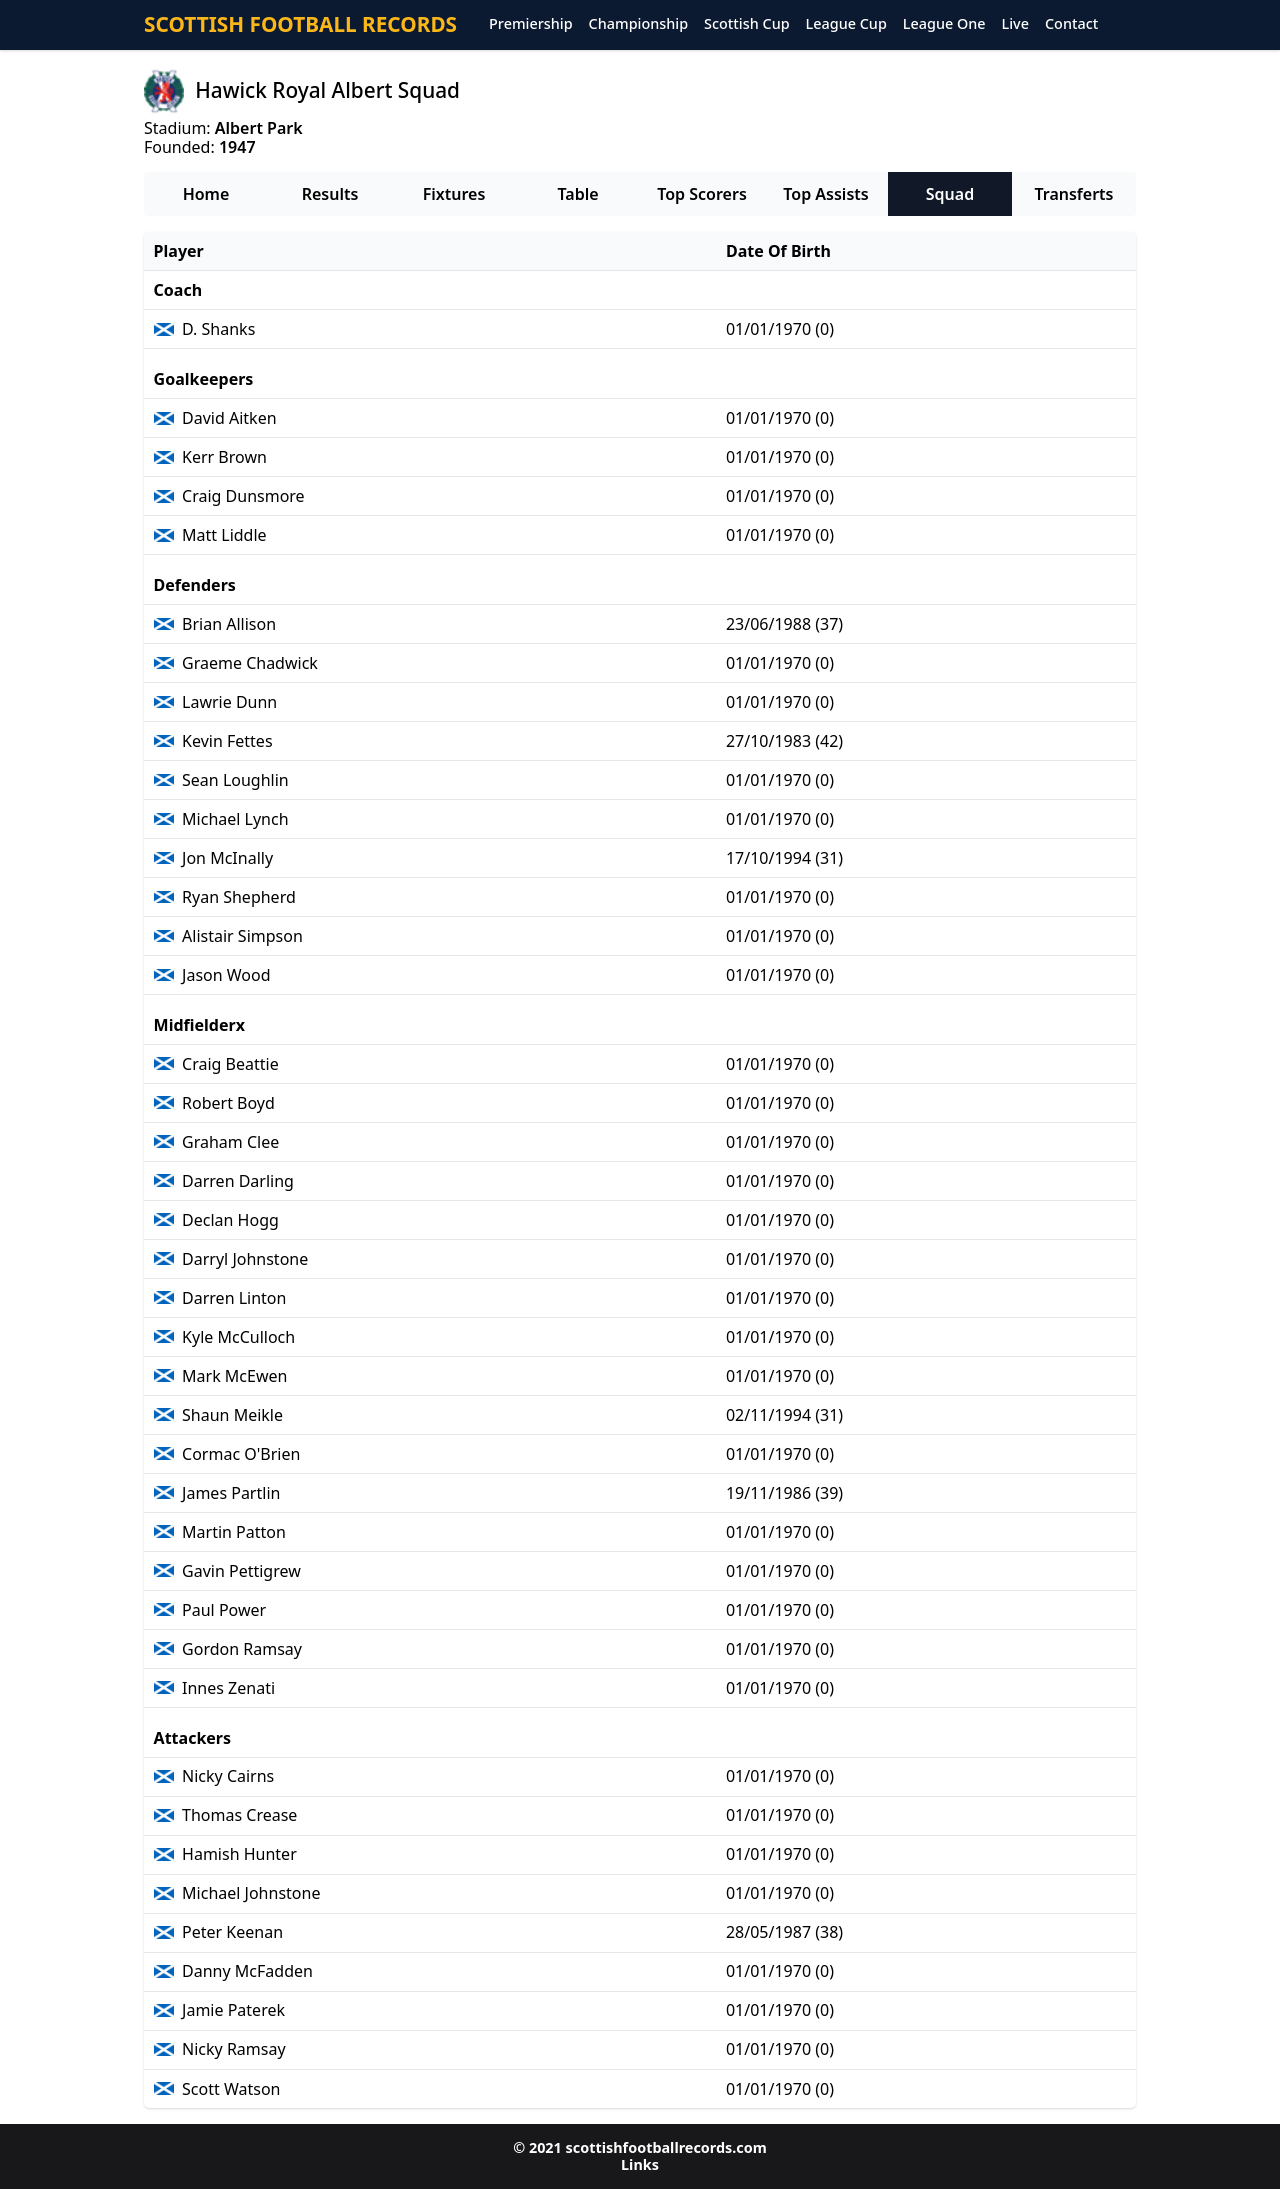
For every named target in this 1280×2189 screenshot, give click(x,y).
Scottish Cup (747, 24)
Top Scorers (702, 194)
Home (206, 194)
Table (577, 194)
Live (1015, 24)
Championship (638, 24)
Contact (1071, 24)
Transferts (1073, 194)
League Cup (846, 24)
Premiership (531, 24)
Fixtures (454, 194)
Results (330, 194)
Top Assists (825, 194)
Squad (950, 194)
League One (944, 24)
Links (640, 2164)
